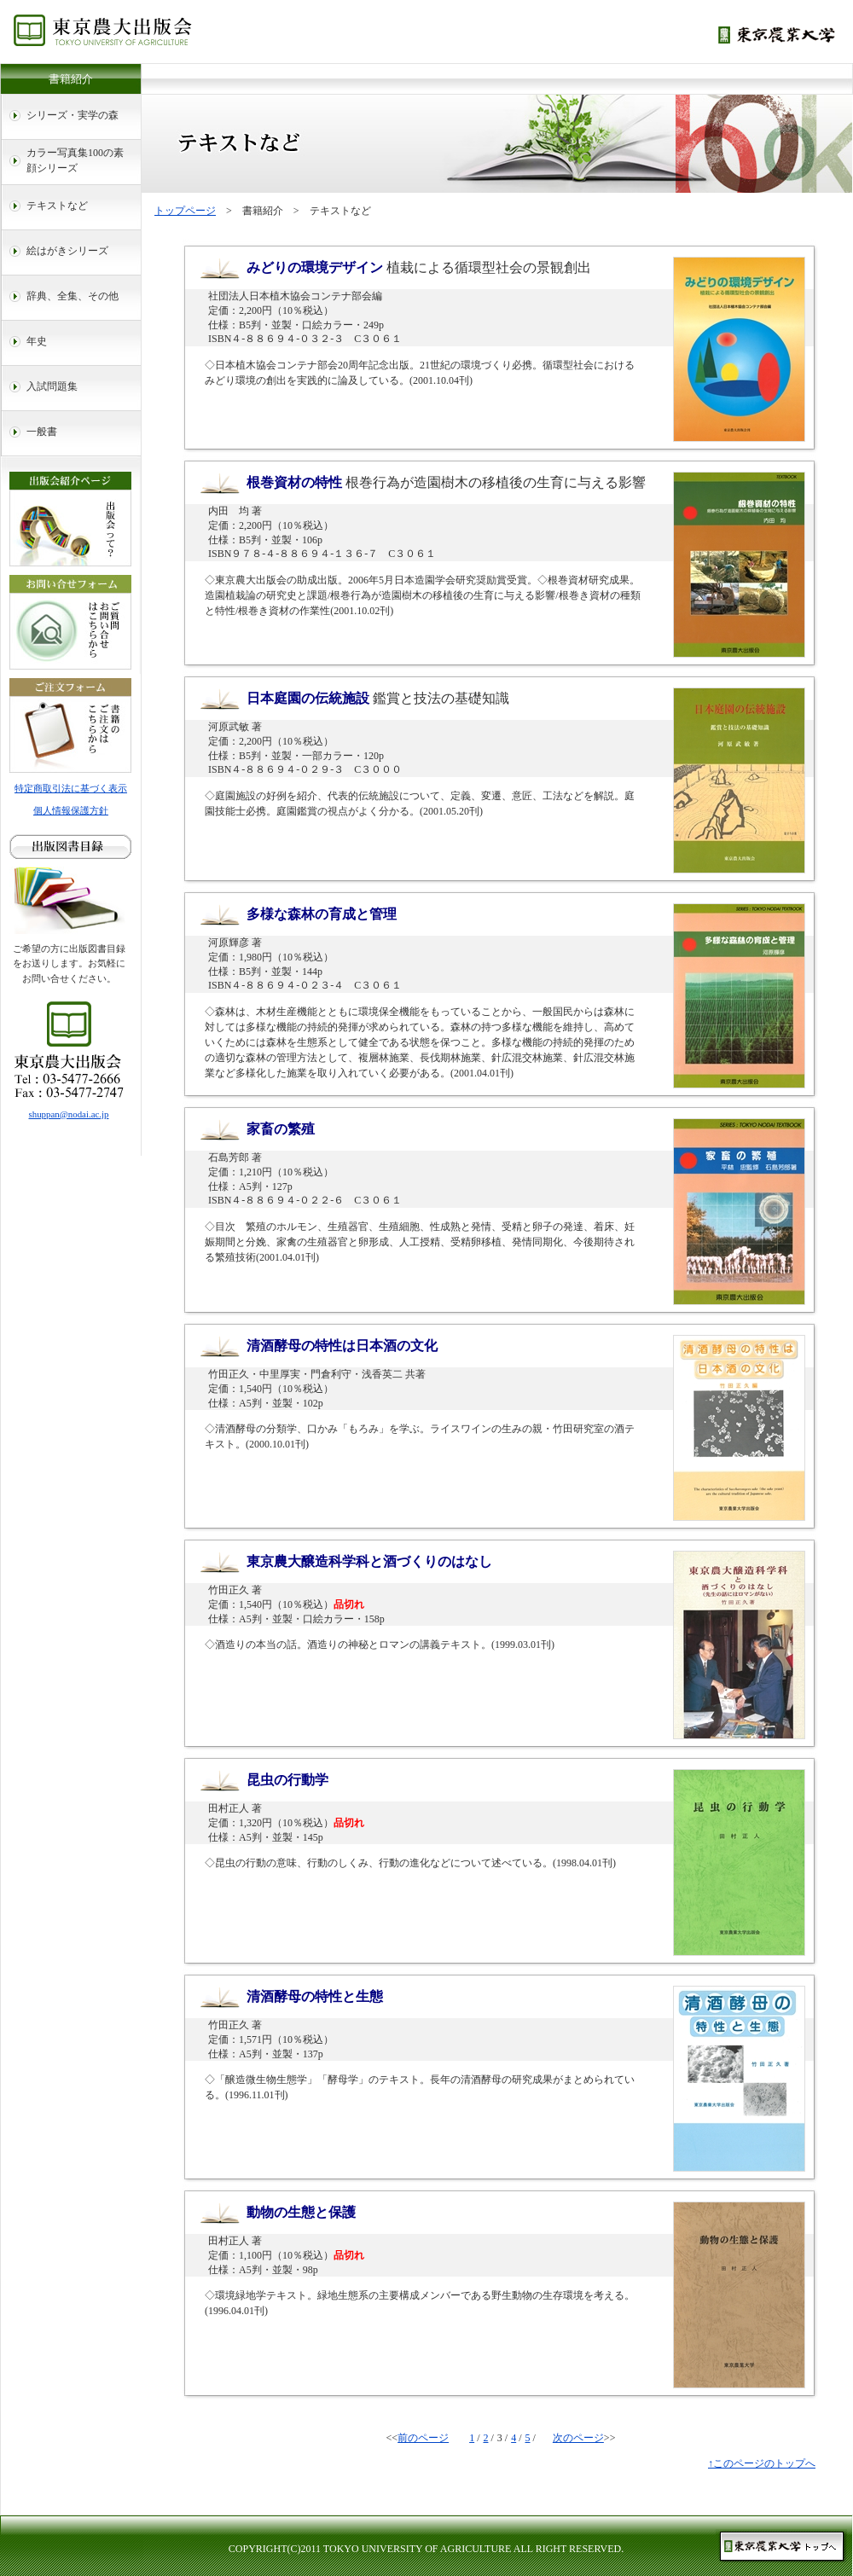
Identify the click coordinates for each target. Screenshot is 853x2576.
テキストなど (57, 206)
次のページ (578, 2438)
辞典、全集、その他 (72, 296)
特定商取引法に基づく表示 (71, 788)
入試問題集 (52, 386)
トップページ (185, 211)
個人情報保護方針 (70, 810)
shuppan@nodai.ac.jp (69, 1114)
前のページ (423, 2438)
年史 (36, 341)
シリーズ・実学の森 (72, 115)
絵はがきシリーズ (67, 251)
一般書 (41, 432)
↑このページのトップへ (761, 2463)
